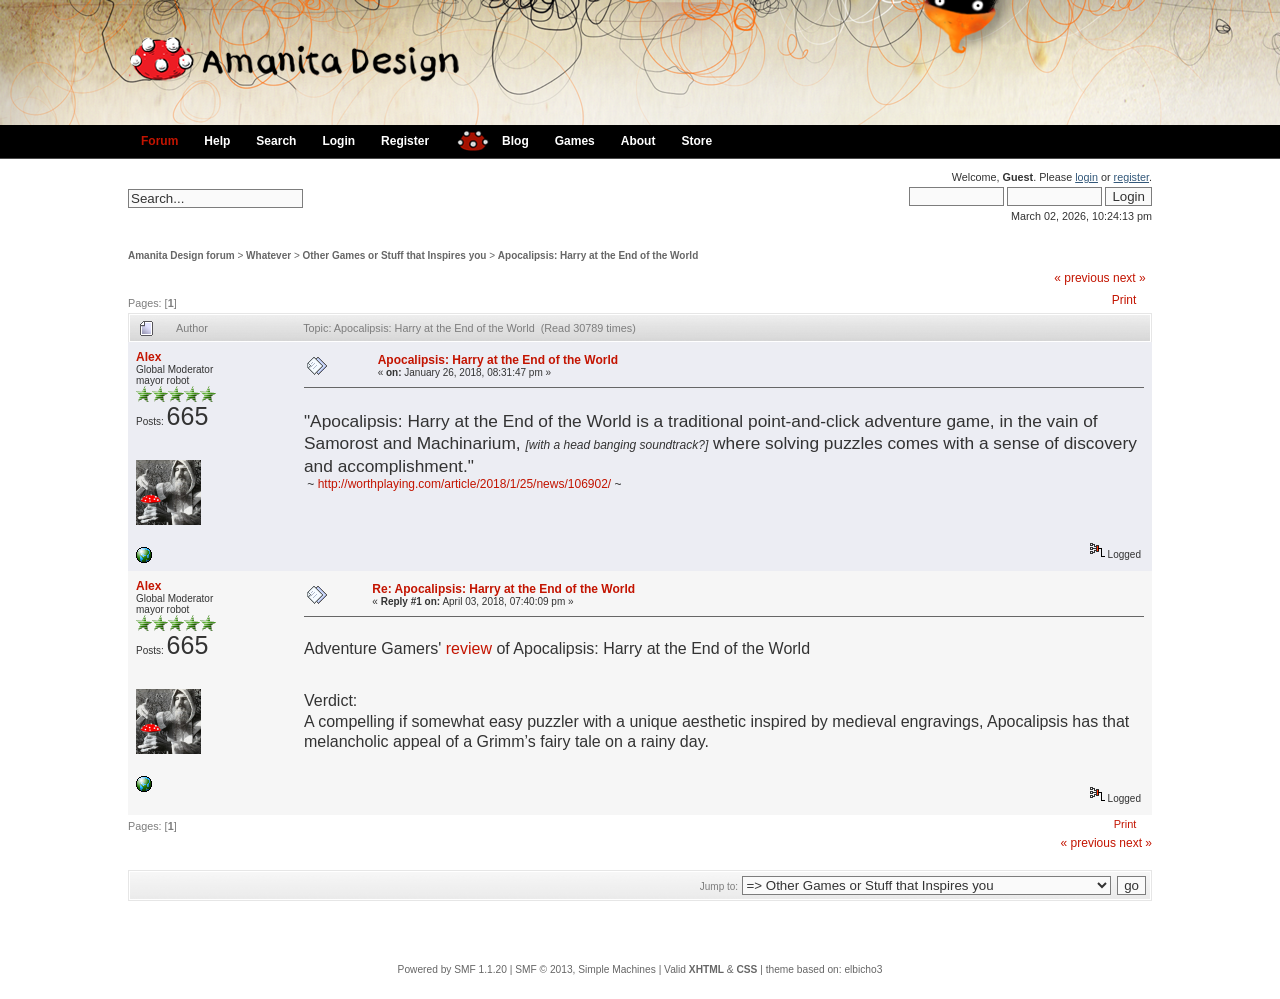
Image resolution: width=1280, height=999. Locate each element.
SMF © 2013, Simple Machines (585, 969)
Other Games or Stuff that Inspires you (395, 255)
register (1131, 177)
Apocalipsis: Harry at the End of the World (598, 255)
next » (1129, 278)
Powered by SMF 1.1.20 (452, 969)
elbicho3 (863, 969)
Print (1124, 300)
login (1086, 177)
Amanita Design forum (181, 255)
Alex (148, 357)
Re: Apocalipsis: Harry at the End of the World (503, 589)
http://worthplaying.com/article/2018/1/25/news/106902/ (465, 484)
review (469, 648)
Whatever (268, 255)
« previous (1081, 278)
